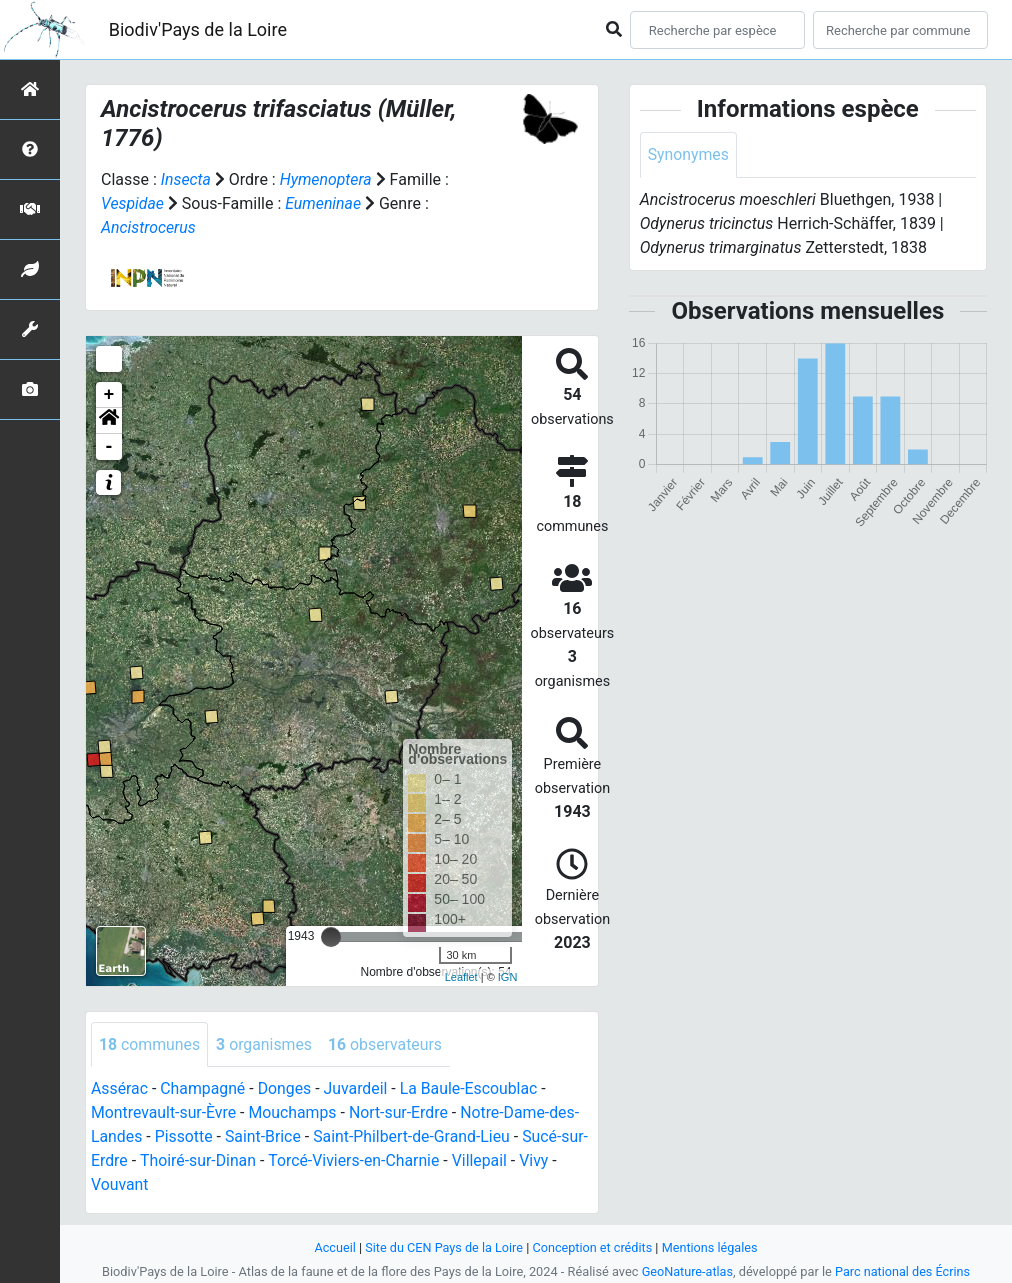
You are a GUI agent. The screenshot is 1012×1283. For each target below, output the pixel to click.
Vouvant (120, 1185)
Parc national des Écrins (903, 1271)
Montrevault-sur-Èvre (164, 1113)
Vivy (564, 1161)
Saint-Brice (264, 1137)
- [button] (109, 447)
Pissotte (184, 1137)
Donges (286, 1089)
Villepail (510, 1161)
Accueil (333, 1247)
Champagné (204, 1089)
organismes (265, 1044)
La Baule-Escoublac (472, 1089)
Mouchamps (294, 1113)
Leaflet (461, 977)
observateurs (387, 1044)
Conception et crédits (592, 1247)
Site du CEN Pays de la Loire (443, 1247)
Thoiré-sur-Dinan (225, 1161)
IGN (508, 977)
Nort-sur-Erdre (402, 1113)
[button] (109, 421)
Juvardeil (358, 1089)
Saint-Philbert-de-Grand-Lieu (414, 1137)
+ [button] (109, 395)
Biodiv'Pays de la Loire (198, 29)
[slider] (331, 937)
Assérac (120, 1089)
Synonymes (689, 154)
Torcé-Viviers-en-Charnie (382, 1161)
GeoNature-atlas (686, 1271)
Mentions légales (711, 1247)
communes (150, 1044)
